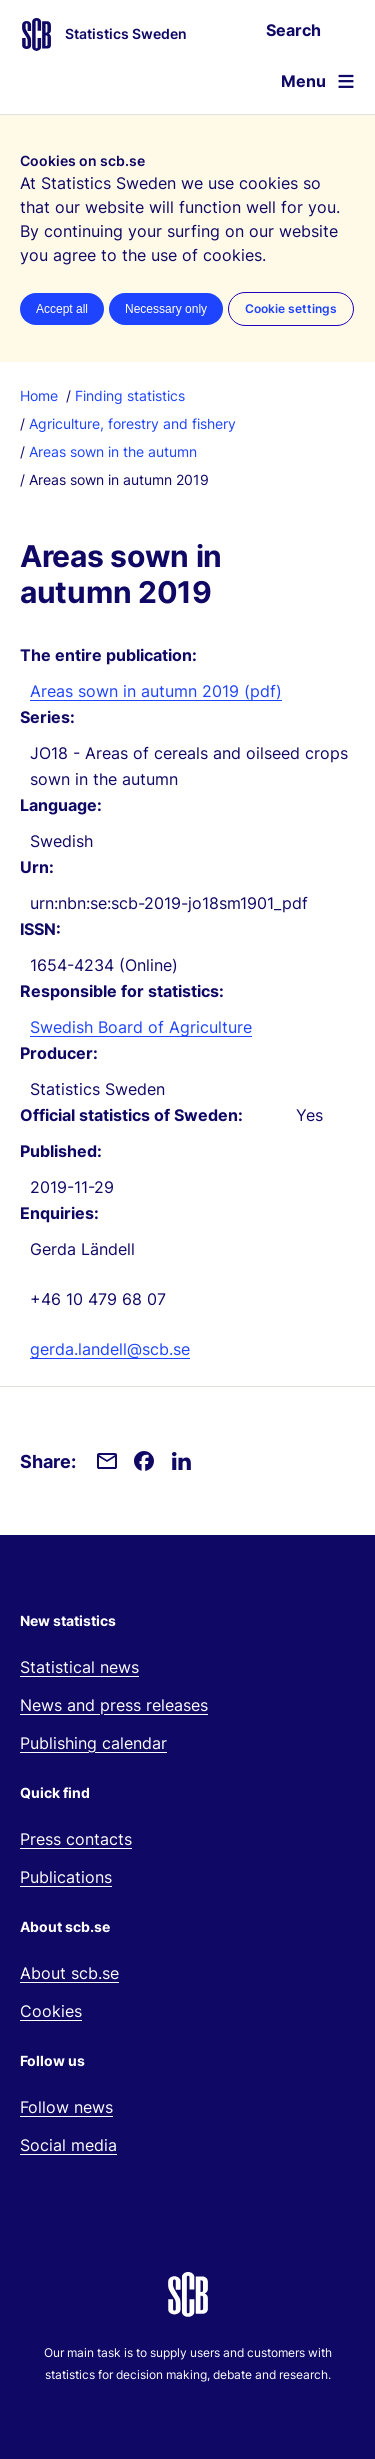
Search (293, 30)
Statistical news (79, 1667)
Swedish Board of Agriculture (141, 1027)
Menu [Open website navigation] (303, 81)
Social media (68, 2145)
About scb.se (69, 1973)
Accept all (62, 309)
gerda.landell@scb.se (110, 1349)
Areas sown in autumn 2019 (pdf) (156, 691)
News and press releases (114, 1705)
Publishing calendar (93, 1743)
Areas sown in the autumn (113, 451)
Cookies (51, 2011)
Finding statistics (130, 395)
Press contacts (76, 1839)
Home (39, 395)
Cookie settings (291, 308)
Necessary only (166, 309)
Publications (66, 1877)
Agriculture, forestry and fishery (132, 423)
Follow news (66, 2107)
